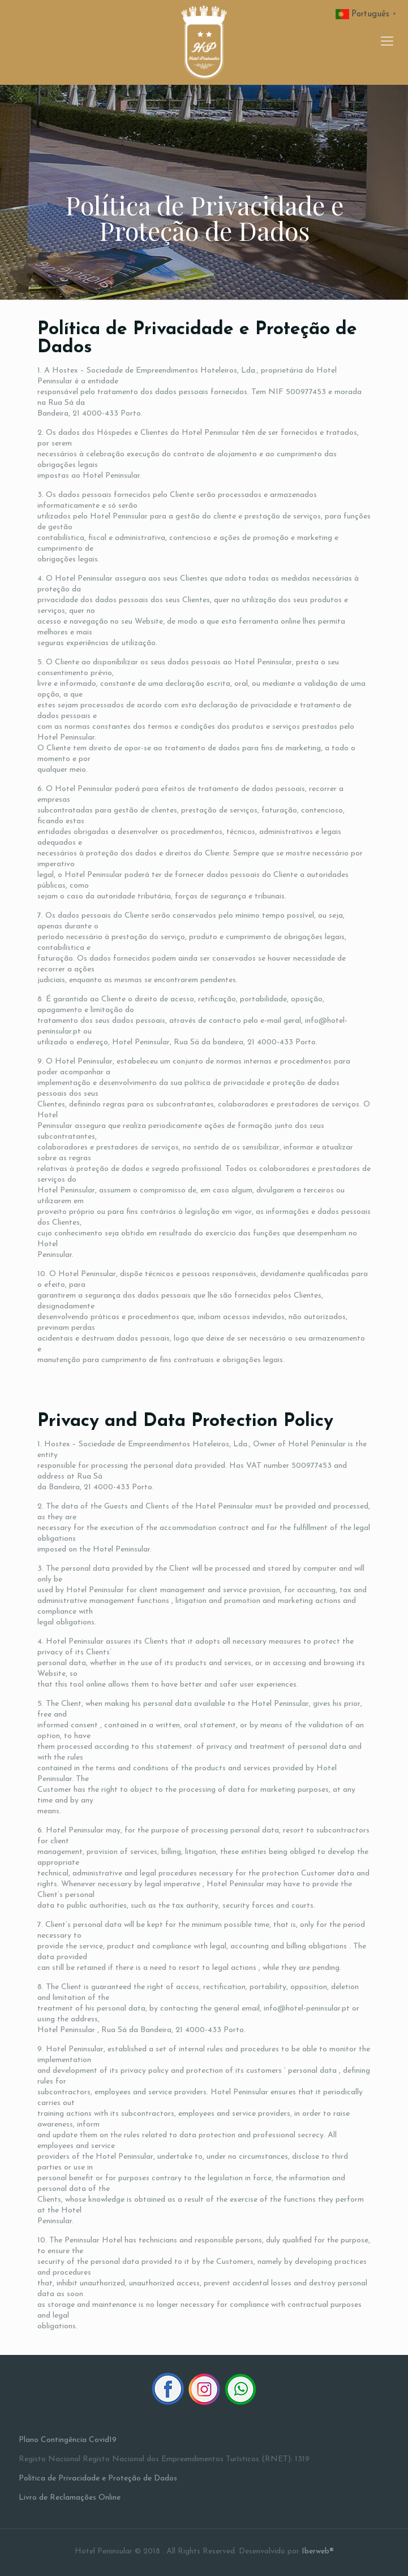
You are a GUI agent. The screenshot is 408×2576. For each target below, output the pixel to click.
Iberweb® (318, 2551)
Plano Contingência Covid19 (68, 2440)
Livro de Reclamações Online (70, 2497)
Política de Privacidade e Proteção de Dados (98, 2478)
